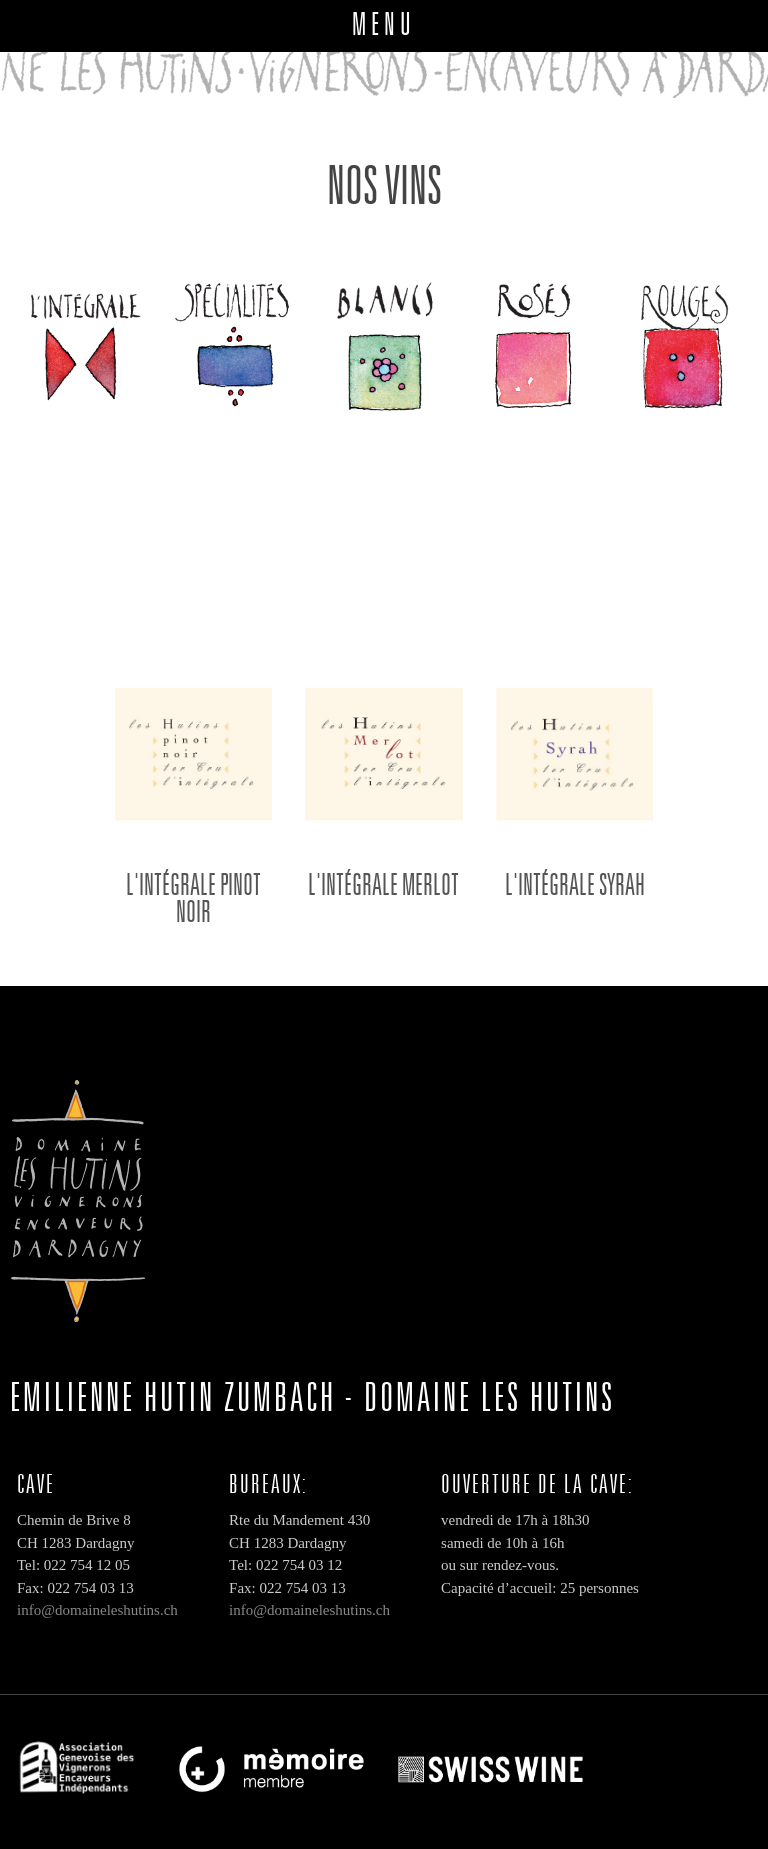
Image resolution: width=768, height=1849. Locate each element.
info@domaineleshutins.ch (97, 1610)
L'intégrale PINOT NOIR (193, 897)
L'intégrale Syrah (575, 884)
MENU (384, 23)
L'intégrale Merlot (383, 884)
